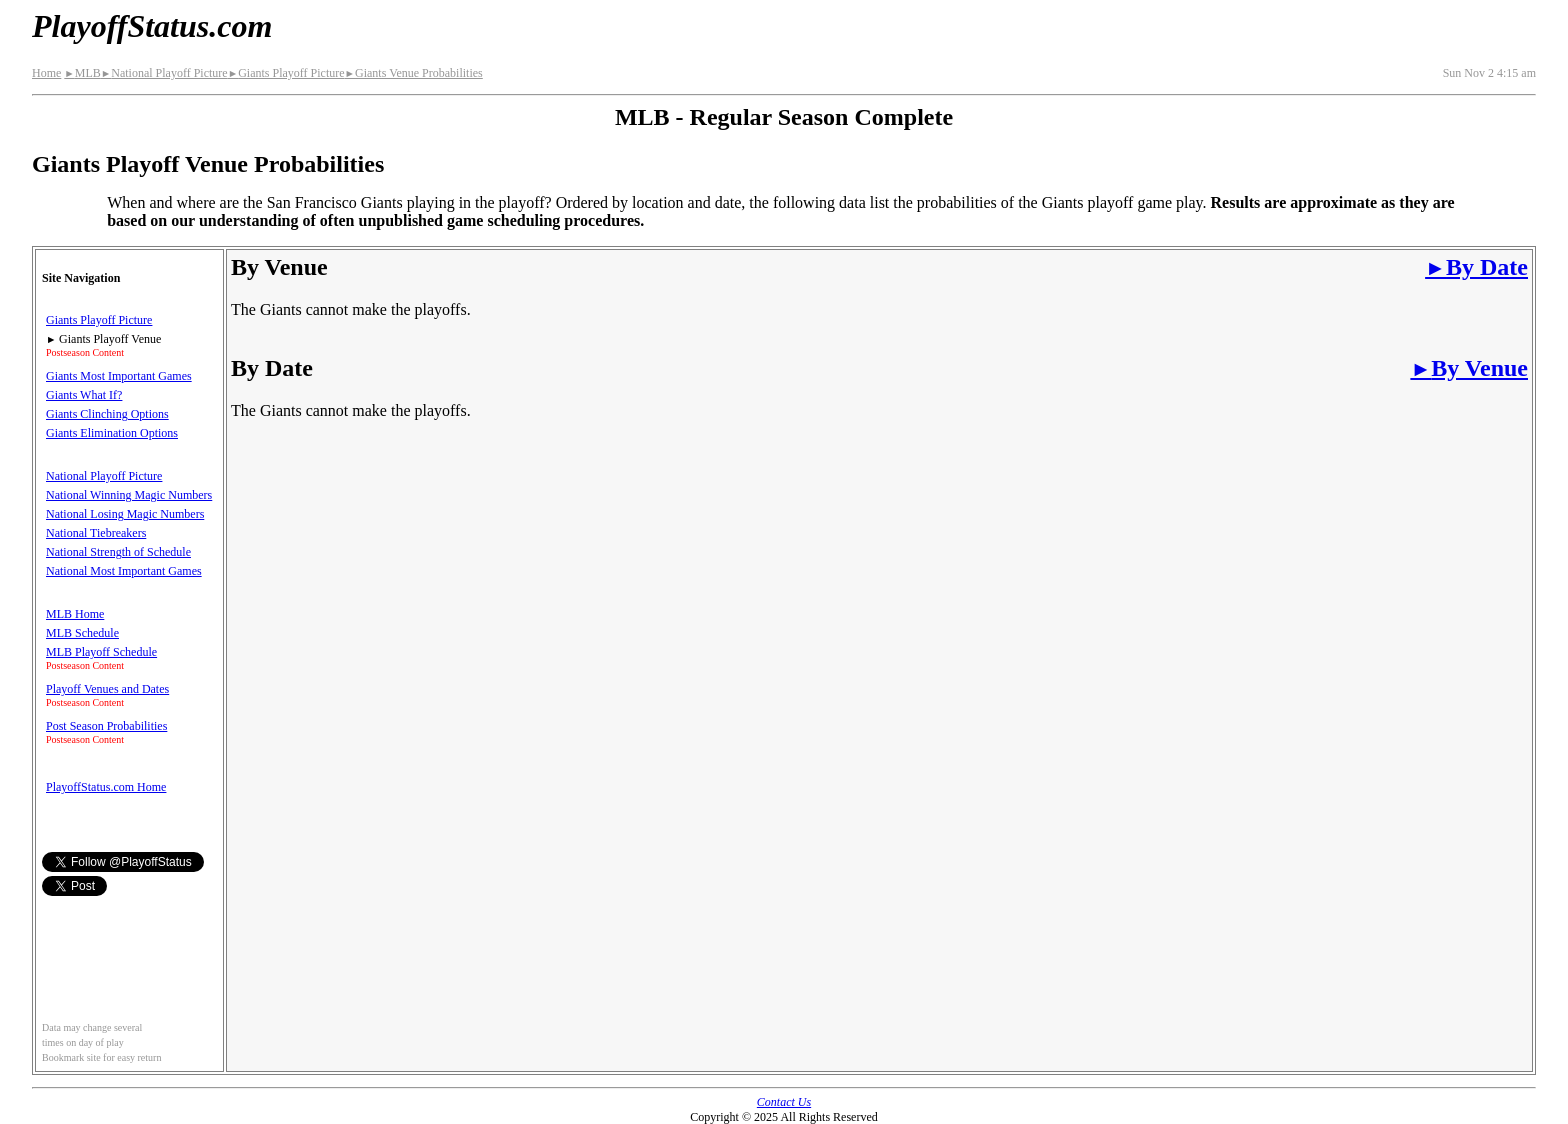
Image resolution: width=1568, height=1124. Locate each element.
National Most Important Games (124, 571)
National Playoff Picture (164, 73)
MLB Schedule (82, 633)
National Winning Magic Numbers (129, 495)
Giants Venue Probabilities (414, 73)
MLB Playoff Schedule (101, 652)
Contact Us (784, 1102)
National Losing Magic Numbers (125, 514)
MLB (82, 73)
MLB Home (75, 614)
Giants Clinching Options (107, 414)
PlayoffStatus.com (152, 26)
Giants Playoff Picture (286, 73)
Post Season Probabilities (106, 726)
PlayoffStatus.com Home (106, 787)
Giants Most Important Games (119, 376)
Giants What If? (84, 395)
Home (46, 73)
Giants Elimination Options (112, 433)
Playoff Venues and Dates (107, 689)
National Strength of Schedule (118, 552)
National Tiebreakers (96, 533)
